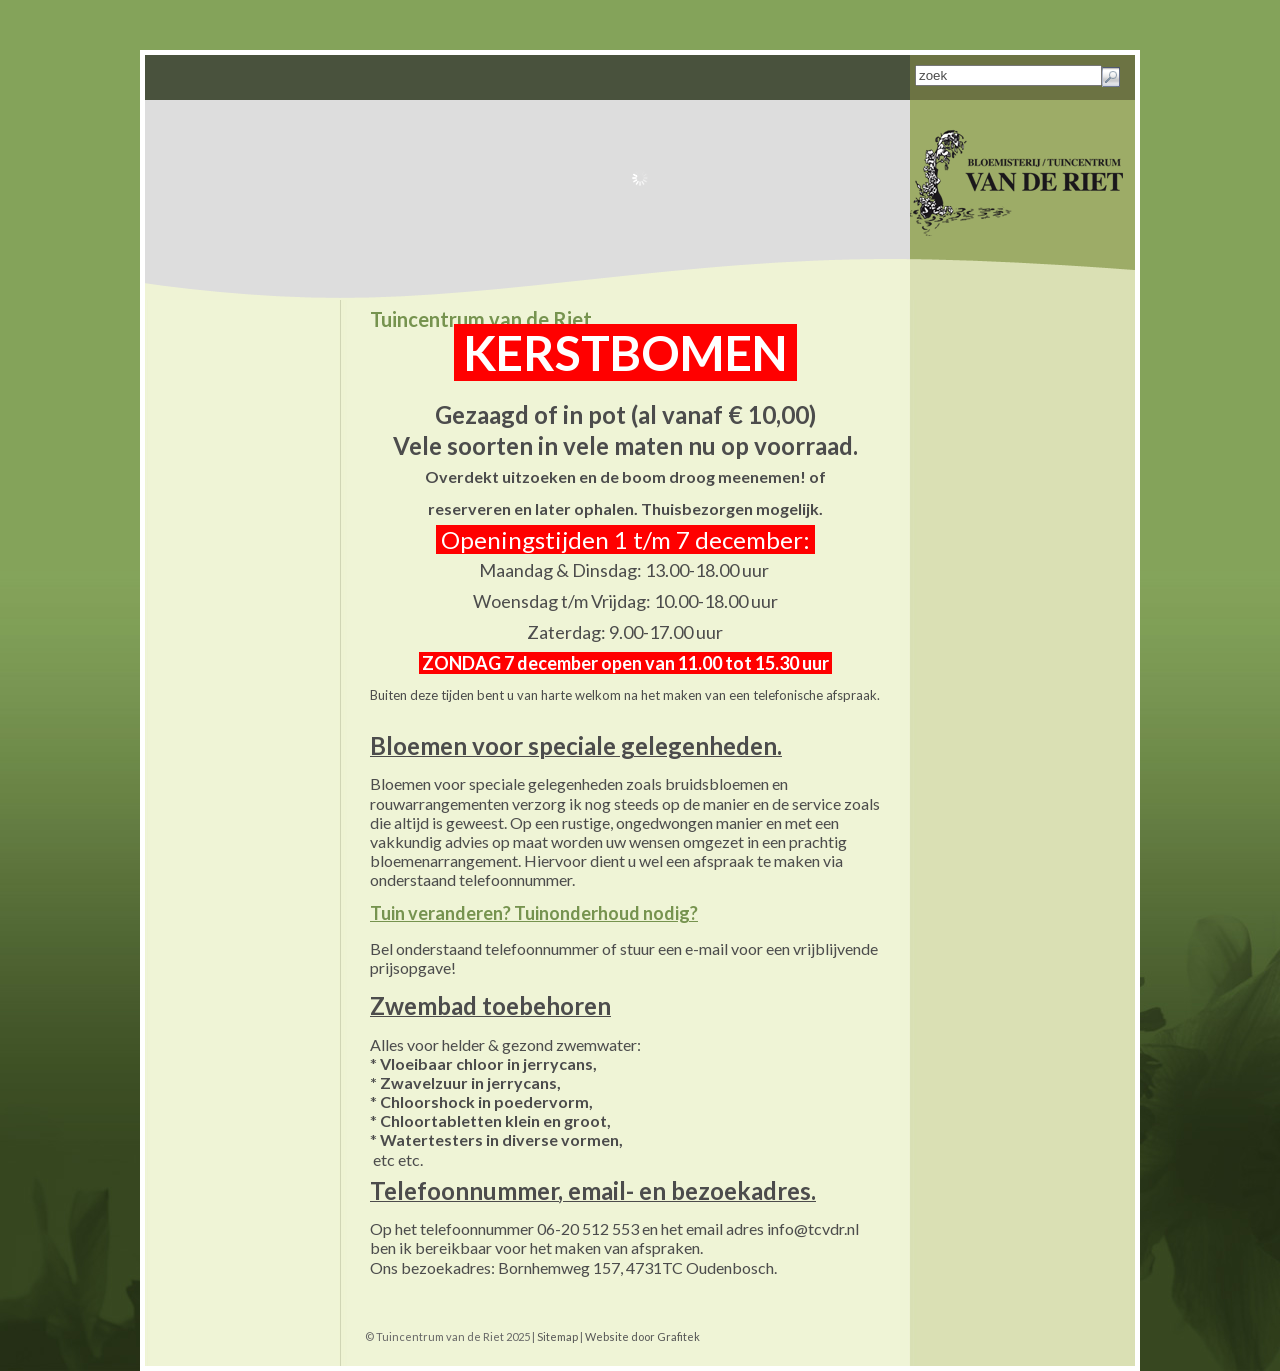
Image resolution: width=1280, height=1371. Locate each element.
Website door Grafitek (642, 1336)
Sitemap (557, 1336)
